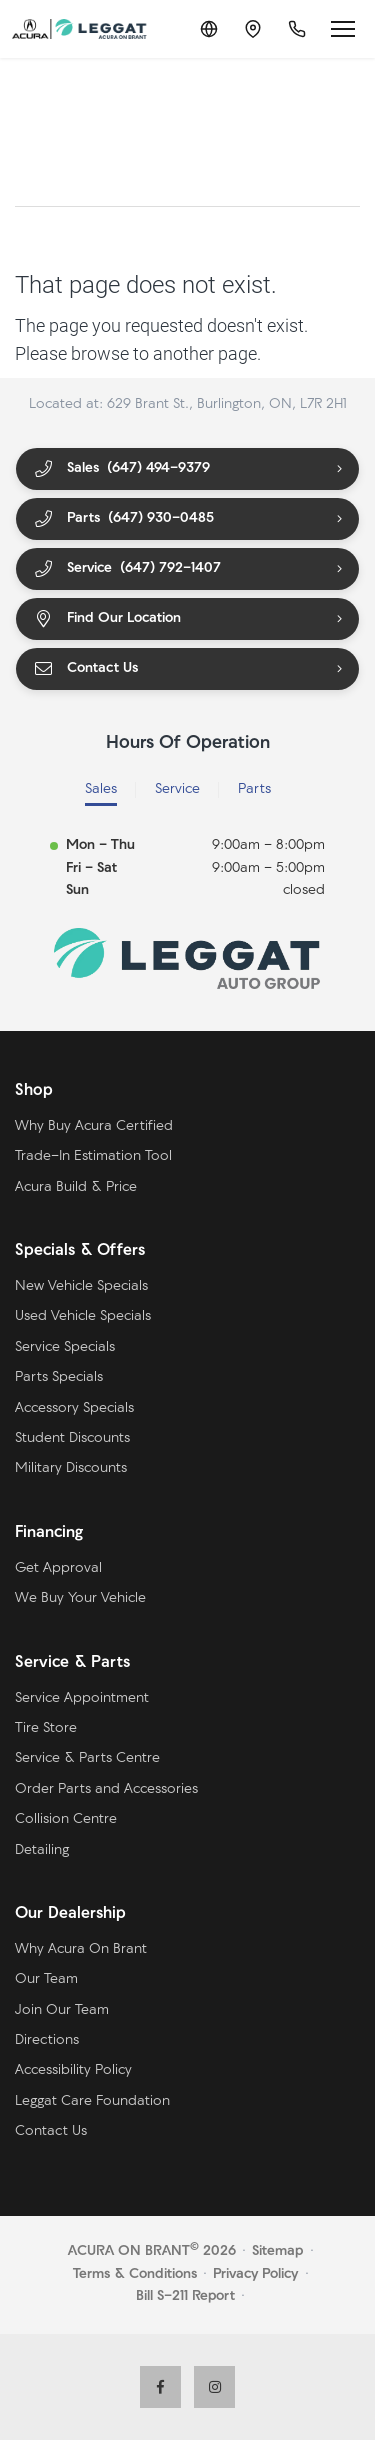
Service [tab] (177, 789)
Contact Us (85, 669)
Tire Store (46, 1728)
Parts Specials (59, 1377)
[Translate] (209, 29)
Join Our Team (62, 2010)
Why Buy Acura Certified (94, 1126)
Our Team (46, 1979)
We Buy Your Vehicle (80, 1598)
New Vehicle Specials (81, 1286)
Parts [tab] (254, 789)
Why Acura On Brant (81, 1949)
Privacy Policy (255, 2274)
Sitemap (277, 2251)
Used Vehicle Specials (83, 1316)
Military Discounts (71, 1468)
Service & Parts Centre (87, 1758)
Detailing (42, 1850)
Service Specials (65, 1347)
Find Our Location (107, 619)
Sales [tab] (101, 789)
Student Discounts (72, 1438)
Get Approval (58, 1568)
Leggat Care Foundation (92, 2101)
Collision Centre (66, 1819)
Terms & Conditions (135, 2274)
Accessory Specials (74, 1408)
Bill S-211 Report (185, 2296)
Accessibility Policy (73, 2070)
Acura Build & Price (76, 1187)
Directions (47, 2040)
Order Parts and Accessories (106, 1789)
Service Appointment (82, 1698)
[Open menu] (343, 29)
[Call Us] (297, 29)
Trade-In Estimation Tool (93, 1156)
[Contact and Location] (253, 29)
